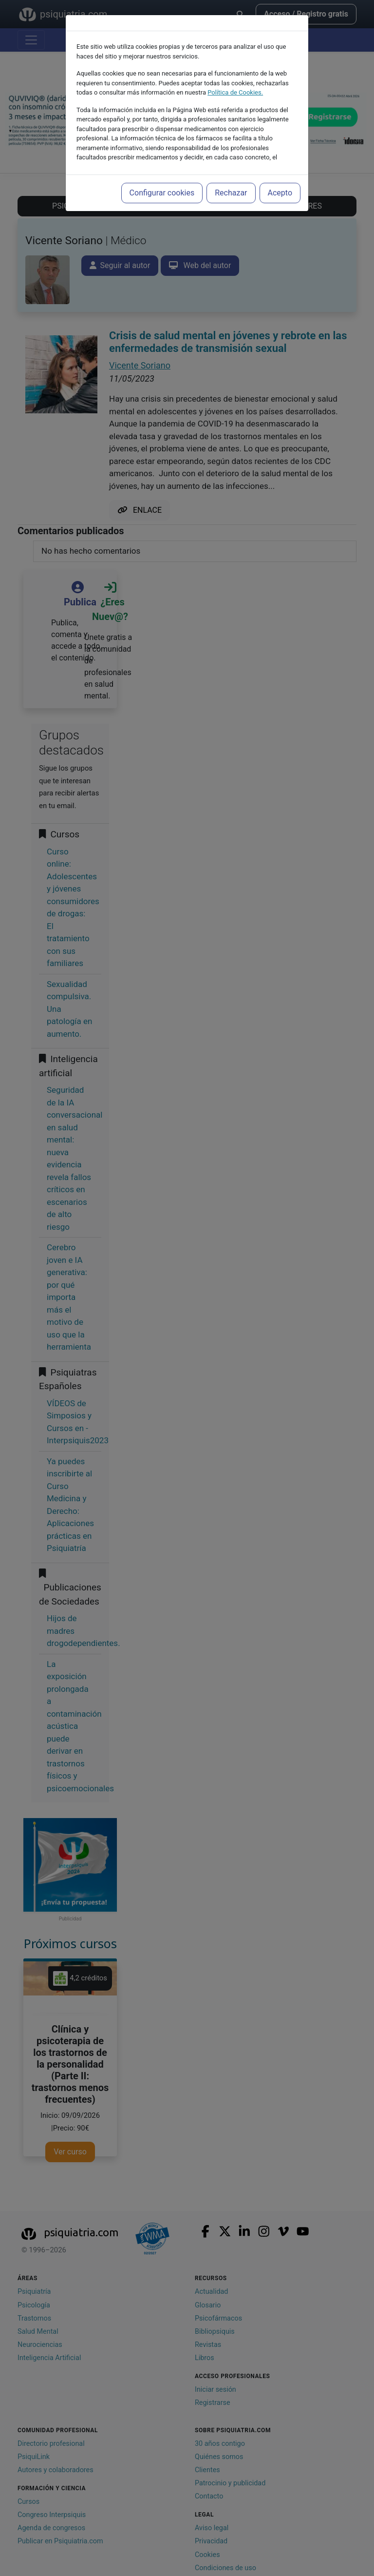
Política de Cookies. (235, 92)
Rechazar (231, 192)
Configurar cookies (162, 192)
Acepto (280, 192)
